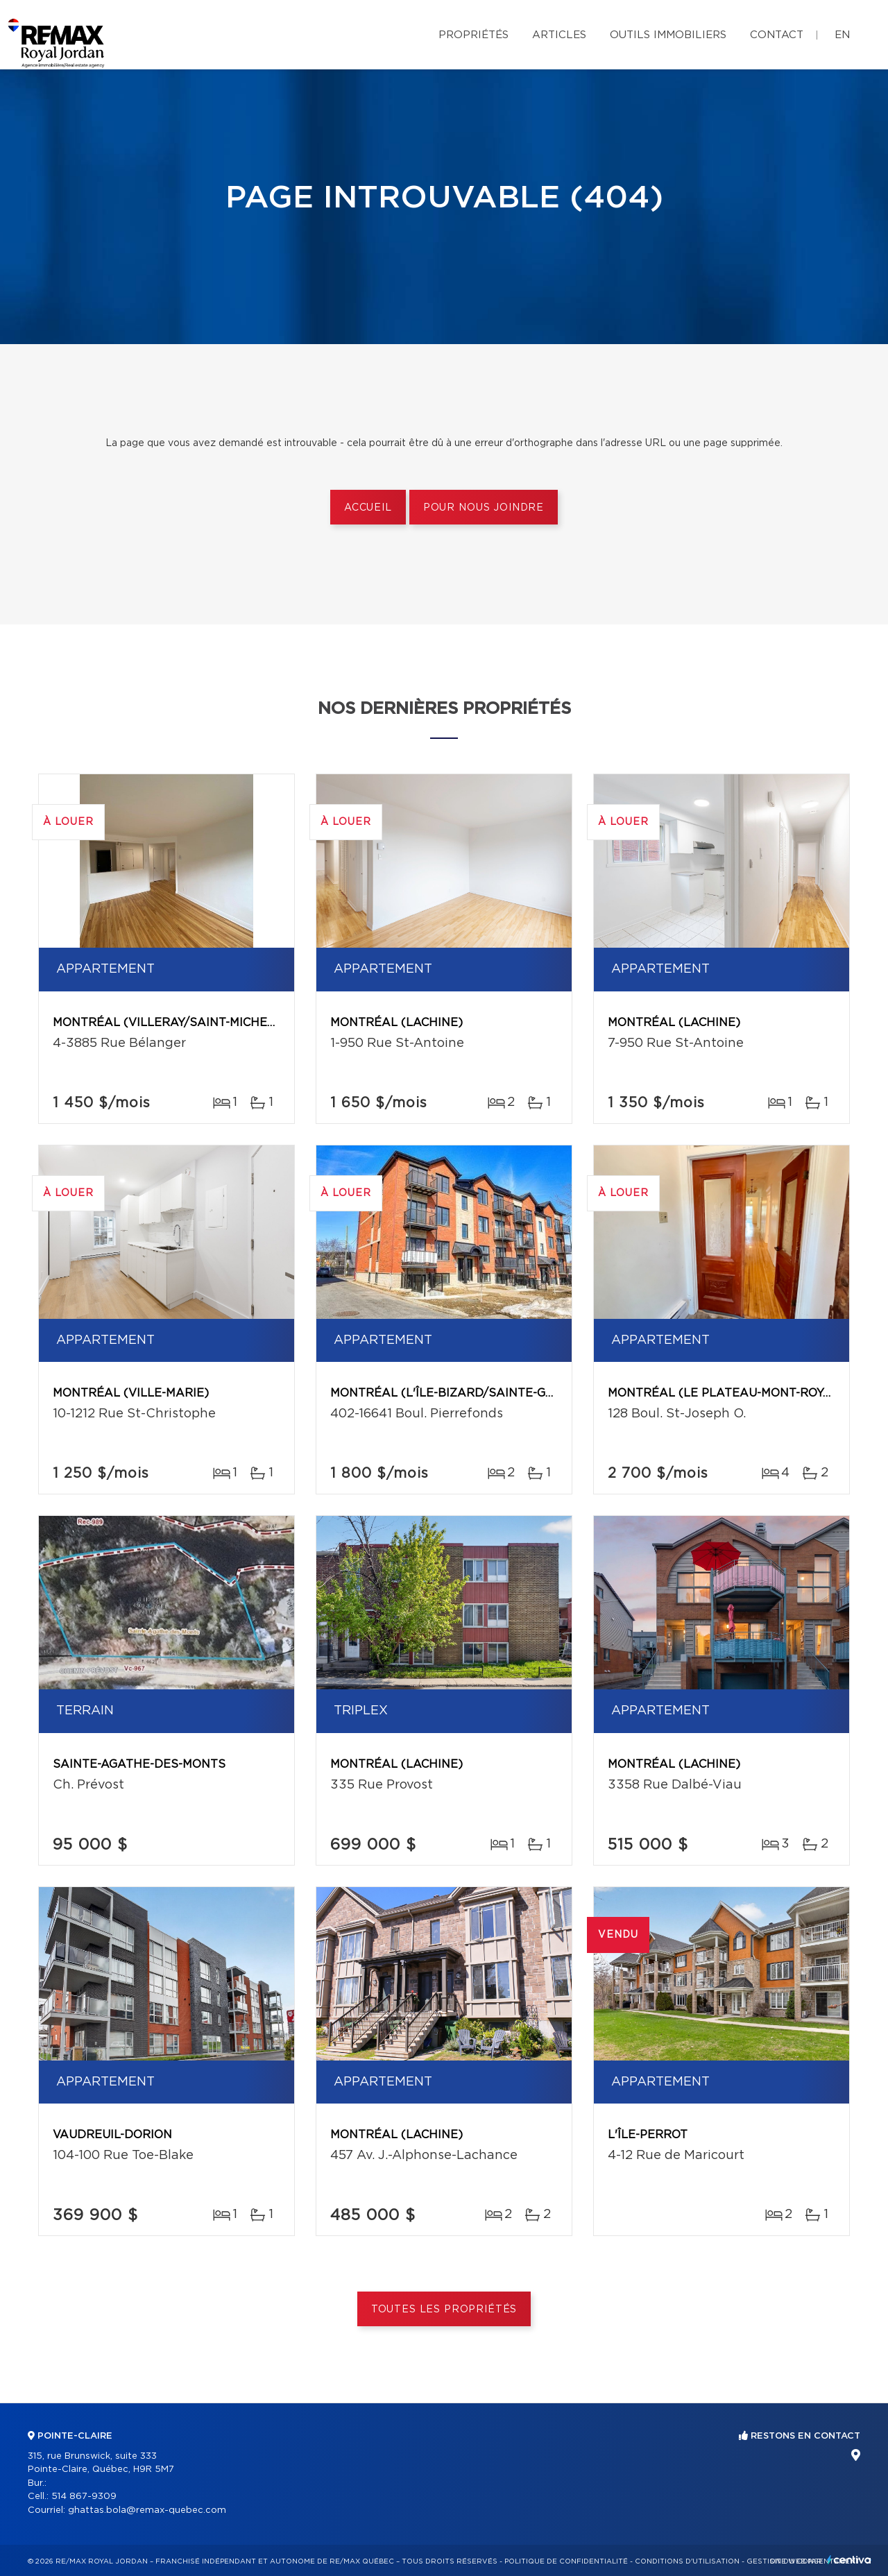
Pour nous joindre (483, 508)
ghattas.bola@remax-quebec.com (147, 2510)
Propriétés (473, 35)
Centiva (849, 2559)
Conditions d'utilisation (687, 2561)
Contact (776, 35)
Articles (559, 35)
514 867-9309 (84, 2496)
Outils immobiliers (668, 35)
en (842, 35)
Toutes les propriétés (444, 2309)
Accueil (368, 508)
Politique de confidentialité (566, 2561)
